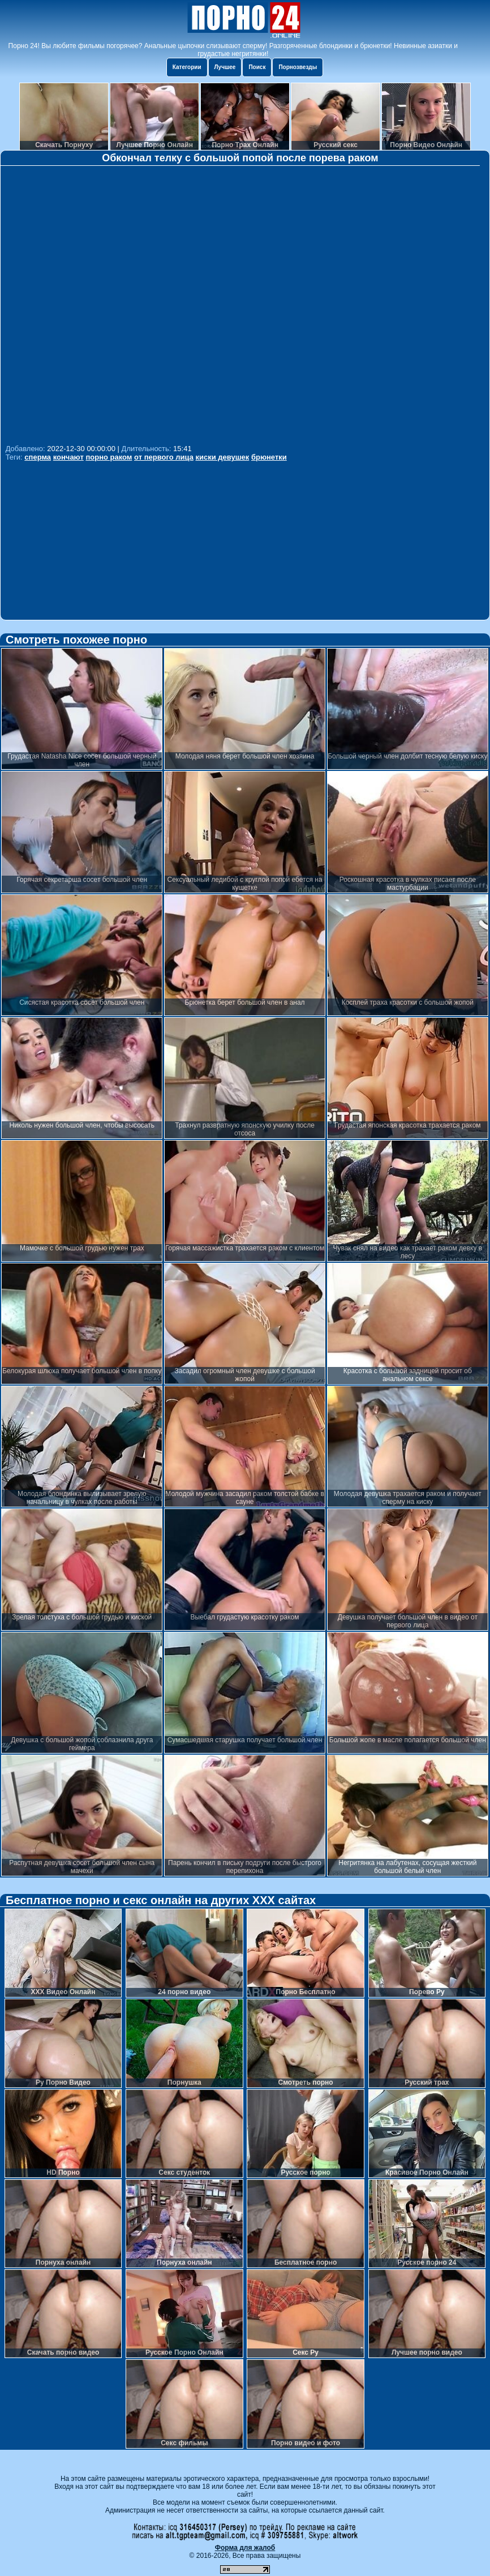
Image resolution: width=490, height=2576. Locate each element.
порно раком (108, 457)
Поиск (256, 67)
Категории (187, 67)
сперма (37, 457)
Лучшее (225, 67)
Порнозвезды (297, 67)
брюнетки (269, 457)
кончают (68, 457)
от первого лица (164, 457)
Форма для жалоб (245, 2548)
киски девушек (223, 457)
